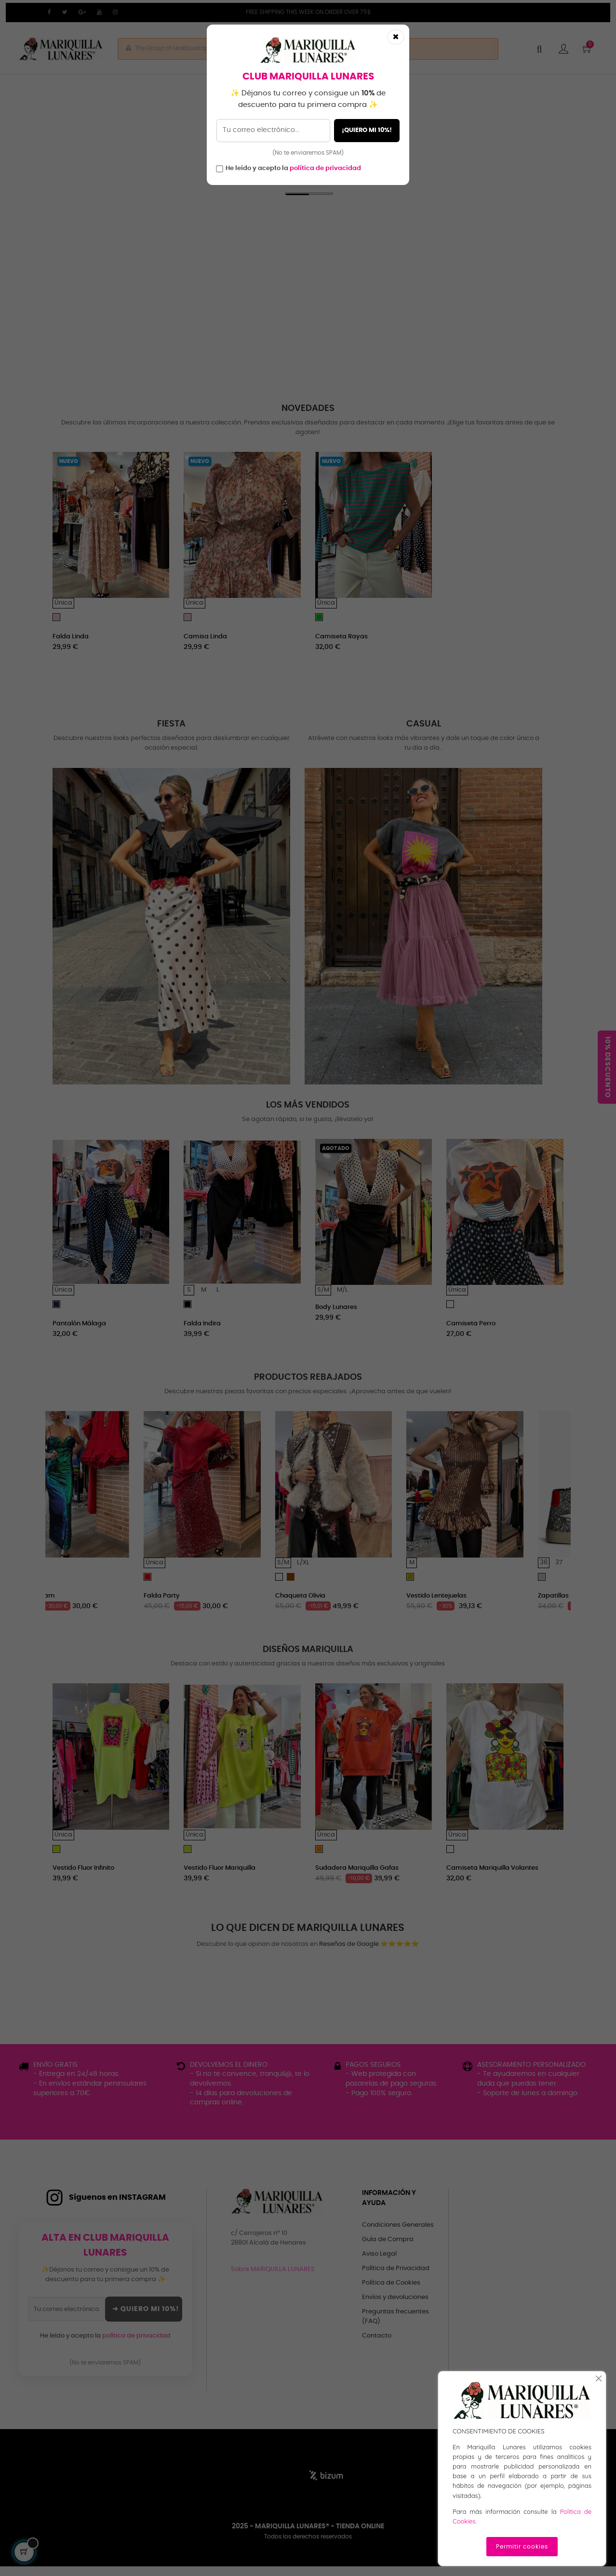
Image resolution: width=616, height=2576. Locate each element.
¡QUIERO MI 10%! (367, 130)
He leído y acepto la (293, 168)
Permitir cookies (522, 2547)
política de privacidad (325, 168)
